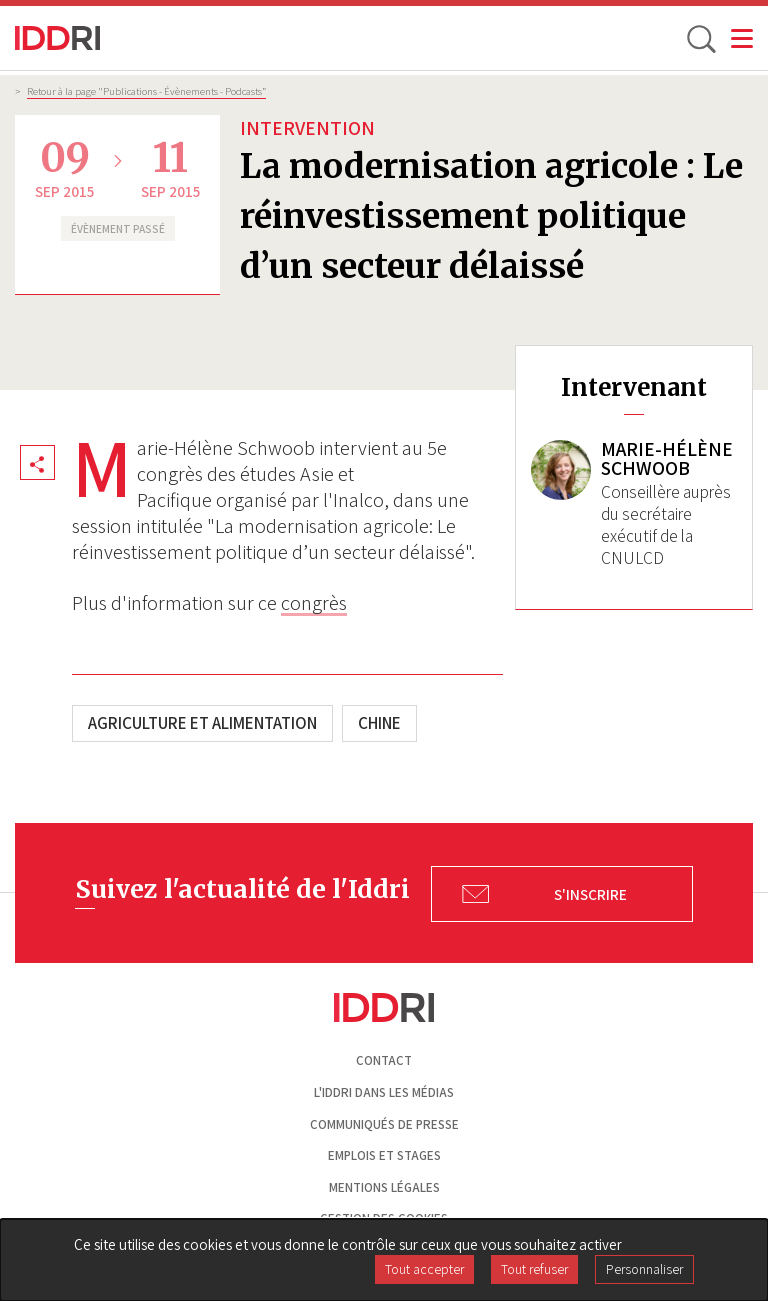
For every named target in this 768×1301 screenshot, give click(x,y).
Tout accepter (424, 1269)
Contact (384, 1060)
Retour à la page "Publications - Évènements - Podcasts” (146, 91)
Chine (379, 723)
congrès (314, 603)
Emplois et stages (384, 1155)
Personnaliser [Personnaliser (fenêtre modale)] (644, 1269)
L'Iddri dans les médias (384, 1092)
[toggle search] (700, 38)
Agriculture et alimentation (202, 723)
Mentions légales (384, 1187)
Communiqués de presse (384, 1124)
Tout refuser (534, 1269)
